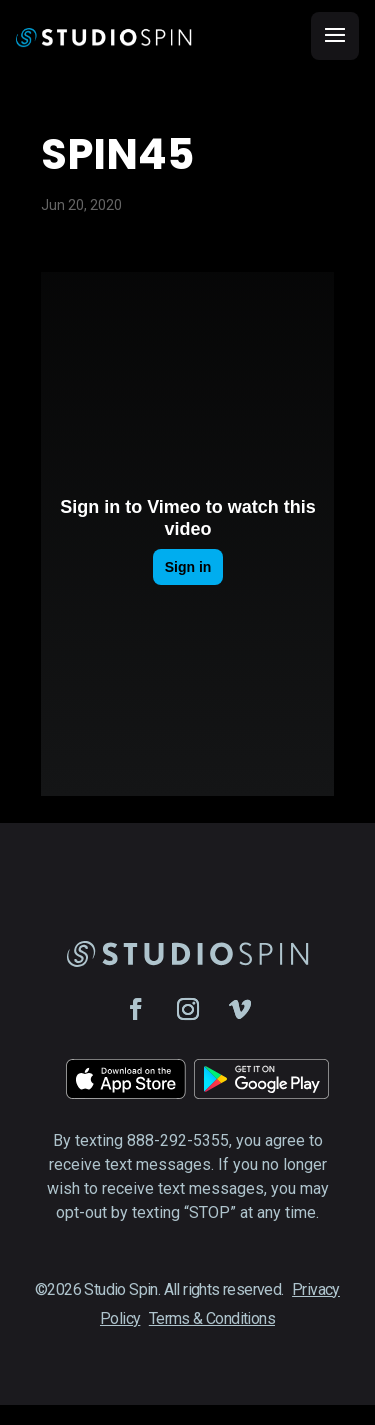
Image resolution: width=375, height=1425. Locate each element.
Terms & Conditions (212, 1318)
